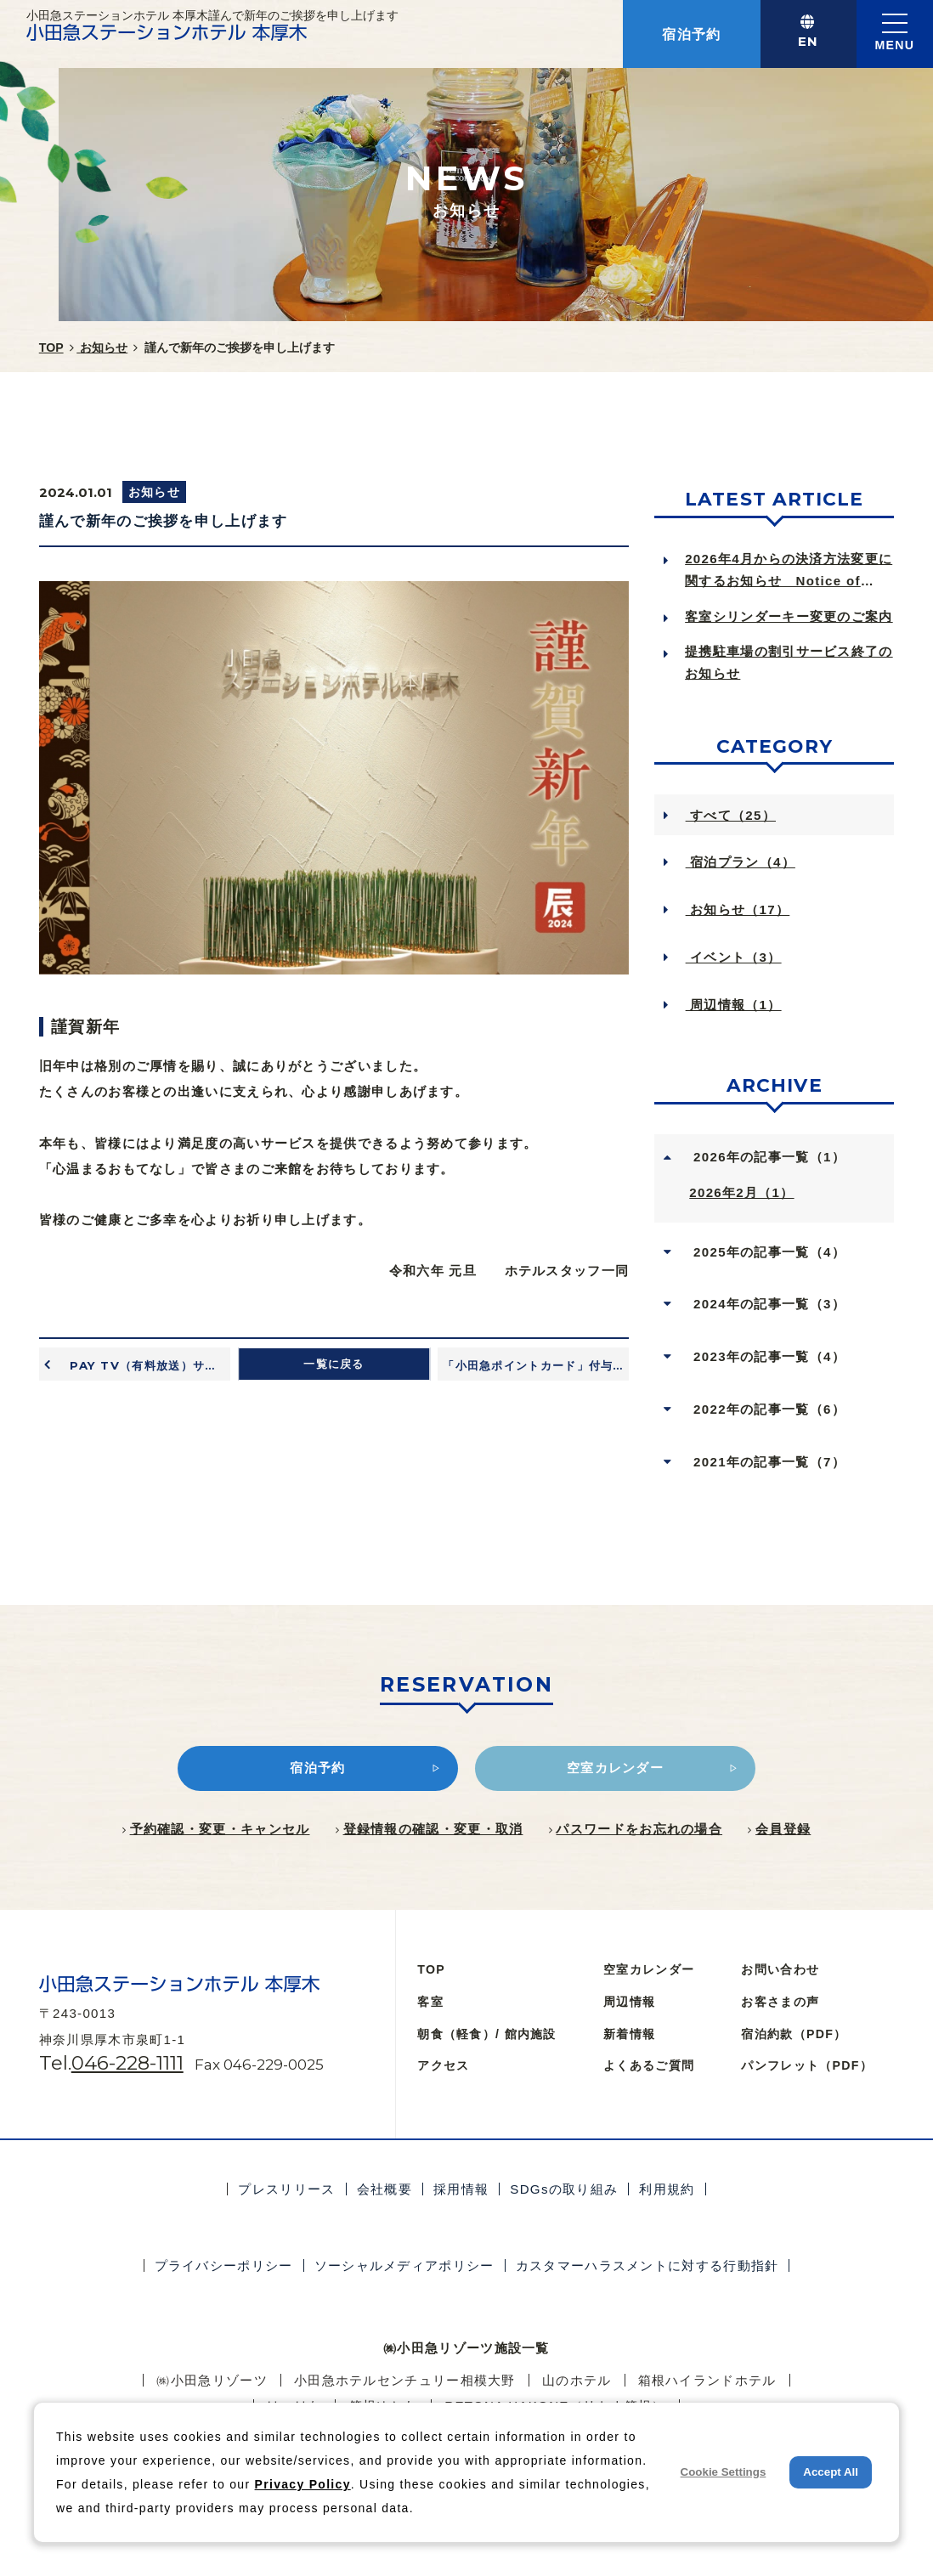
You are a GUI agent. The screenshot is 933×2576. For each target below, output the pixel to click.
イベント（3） (734, 957)
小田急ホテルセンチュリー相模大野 (405, 2380)
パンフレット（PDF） (807, 2065)
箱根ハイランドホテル (707, 2380)
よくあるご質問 (648, 2065)
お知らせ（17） (738, 909)
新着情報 (629, 2034)
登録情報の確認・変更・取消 (433, 1829)
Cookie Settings (723, 2472)
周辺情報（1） (734, 1004)
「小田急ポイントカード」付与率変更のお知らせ (536, 1365)
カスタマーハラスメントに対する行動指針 (647, 2265)
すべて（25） (731, 815)
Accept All (830, 2472)
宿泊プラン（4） (740, 862)
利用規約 (666, 2189)
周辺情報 (629, 2001)
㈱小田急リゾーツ (211, 2380)
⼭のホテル (577, 2380)
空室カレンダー (648, 1969)
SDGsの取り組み (564, 2189)
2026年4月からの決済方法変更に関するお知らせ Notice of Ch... (788, 572)
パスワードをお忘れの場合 (639, 1829)
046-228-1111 (127, 2063)
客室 (430, 2001)
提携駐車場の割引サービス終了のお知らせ (789, 662)
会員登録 (783, 1829)
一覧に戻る (334, 1363)
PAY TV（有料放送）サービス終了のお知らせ (147, 1365)
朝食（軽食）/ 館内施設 (486, 2034)
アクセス (443, 2065)
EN (808, 41)
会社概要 (384, 2189)
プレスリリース (286, 2189)
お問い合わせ (780, 1969)
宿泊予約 (691, 34)
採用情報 (461, 2189)
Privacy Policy (303, 2484)
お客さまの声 (780, 2001)
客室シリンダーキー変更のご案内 (789, 616)
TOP (431, 1969)
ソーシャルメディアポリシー (404, 2265)
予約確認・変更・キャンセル (220, 1829)
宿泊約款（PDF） (793, 2034)
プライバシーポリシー (224, 2265)
